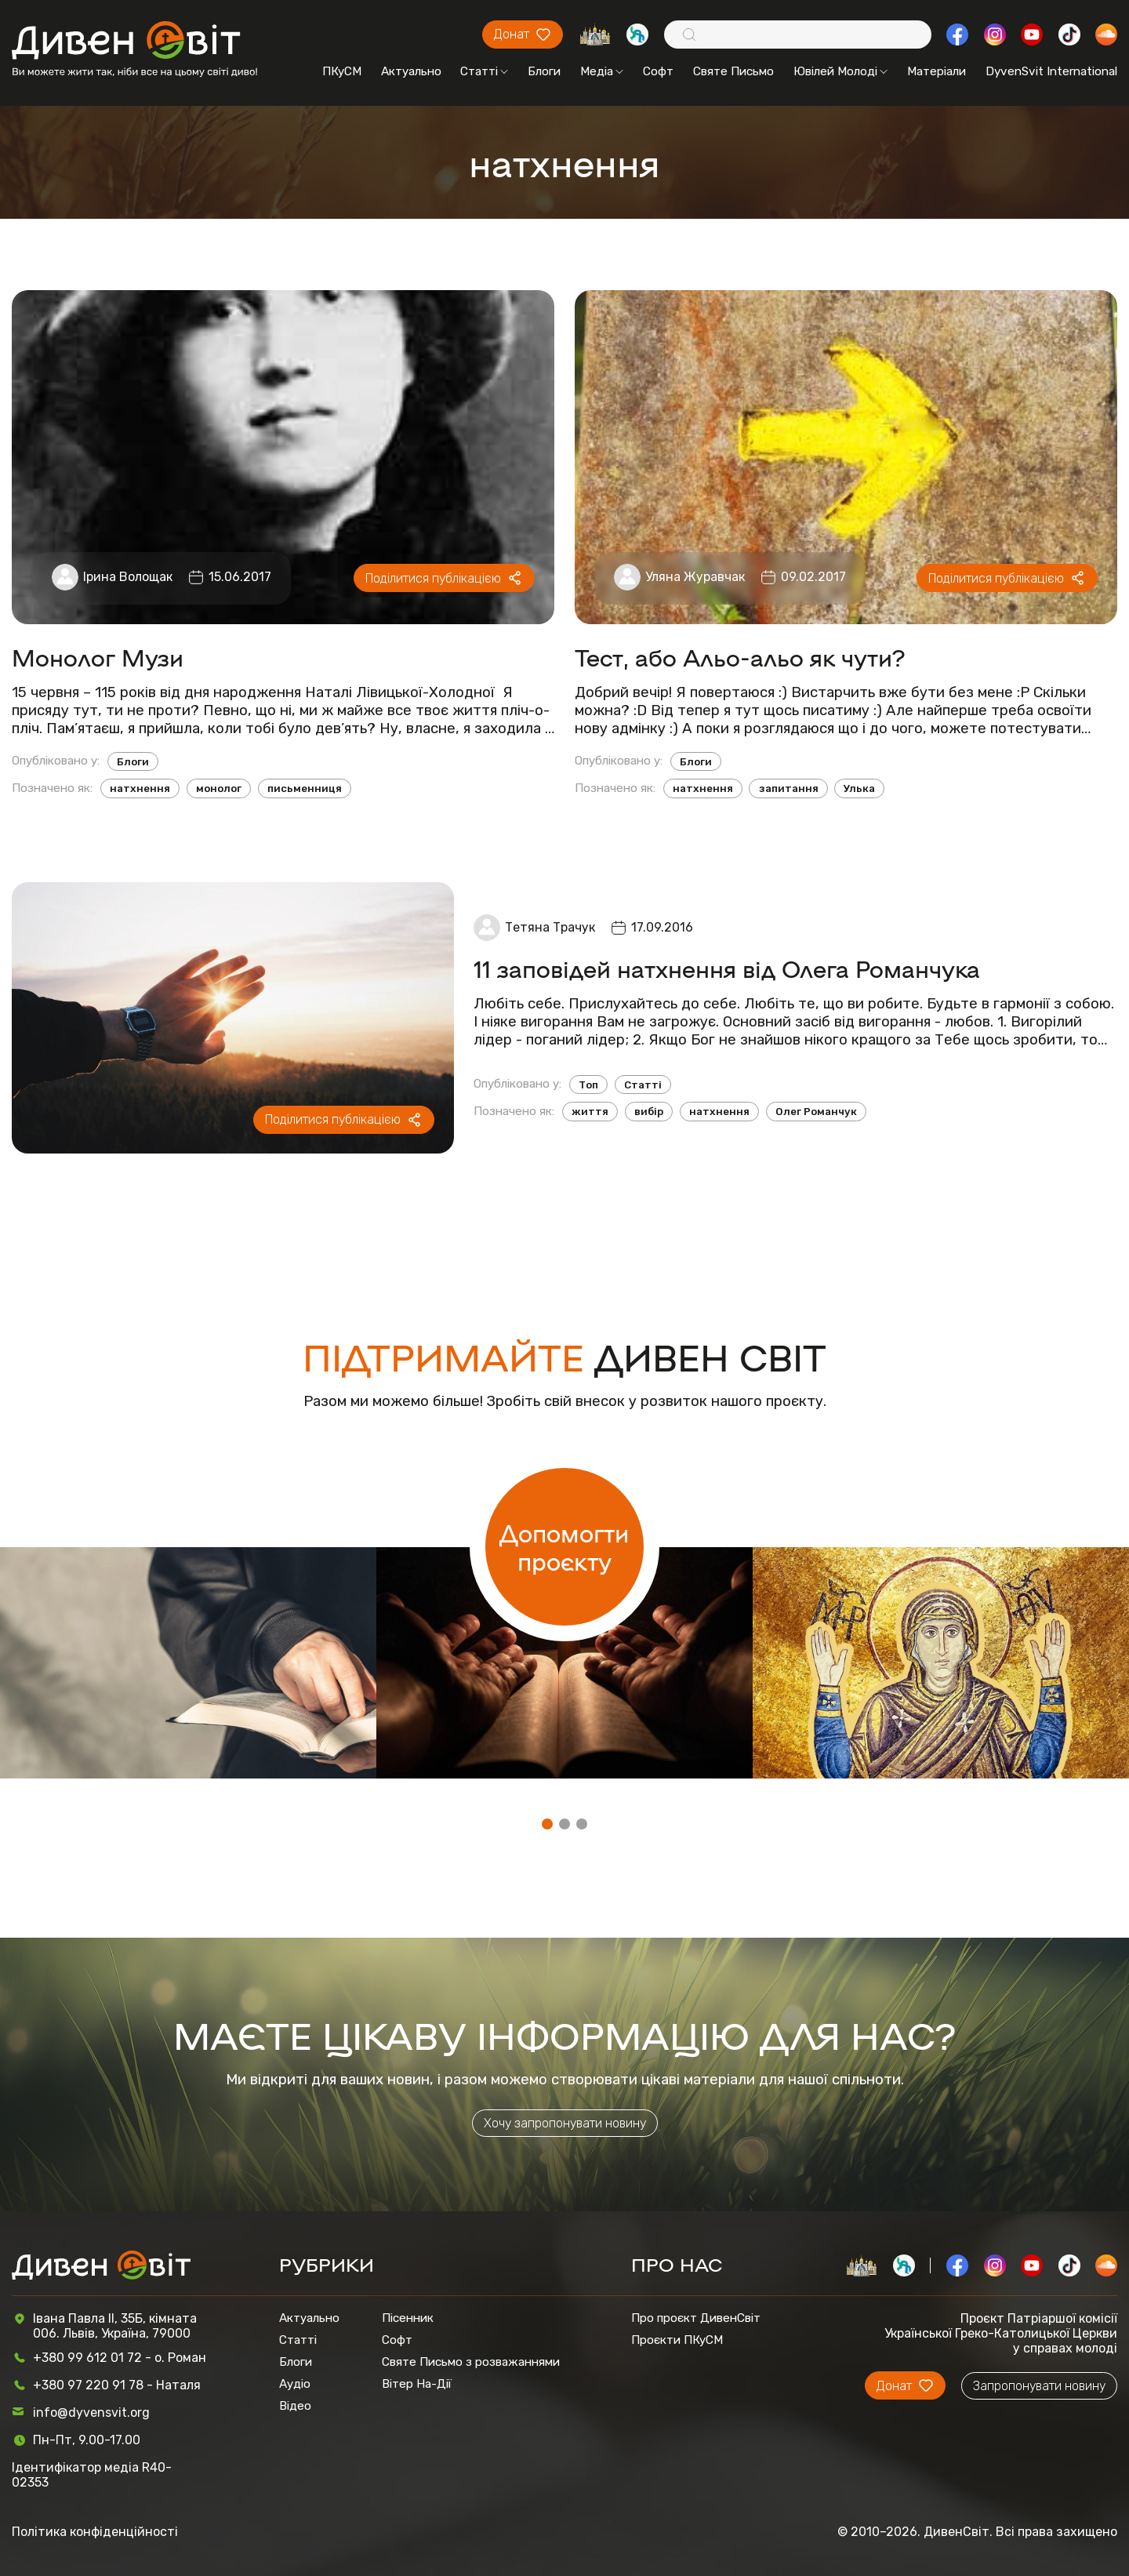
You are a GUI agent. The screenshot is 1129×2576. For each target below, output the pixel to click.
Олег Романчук (816, 1111)
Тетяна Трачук (550, 927)
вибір (648, 1111)
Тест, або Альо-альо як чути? (740, 656)
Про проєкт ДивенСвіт (696, 2318)
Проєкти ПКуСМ (677, 2340)
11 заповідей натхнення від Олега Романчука (727, 968)
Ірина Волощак (127, 576)
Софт (658, 71)
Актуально (411, 71)
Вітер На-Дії (417, 2384)
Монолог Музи (97, 656)
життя (590, 1111)
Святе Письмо (733, 71)
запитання (789, 788)
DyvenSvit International (1051, 71)
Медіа (601, 71)
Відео (295, 2406)
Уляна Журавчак (695, 576)
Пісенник (408, 2318)
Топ (588, 1085)
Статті (484, 71)
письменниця (304, 788)
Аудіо (294, 2384)
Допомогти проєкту (564, 1546)
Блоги (544, 71)
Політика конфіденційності (95, 2531)
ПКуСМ (341, 71)
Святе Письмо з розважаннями (471, 2362)
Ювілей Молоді (840, 71)
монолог (218, 788)
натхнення (140, 788)
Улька (859, 788)
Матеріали (936, 71)
